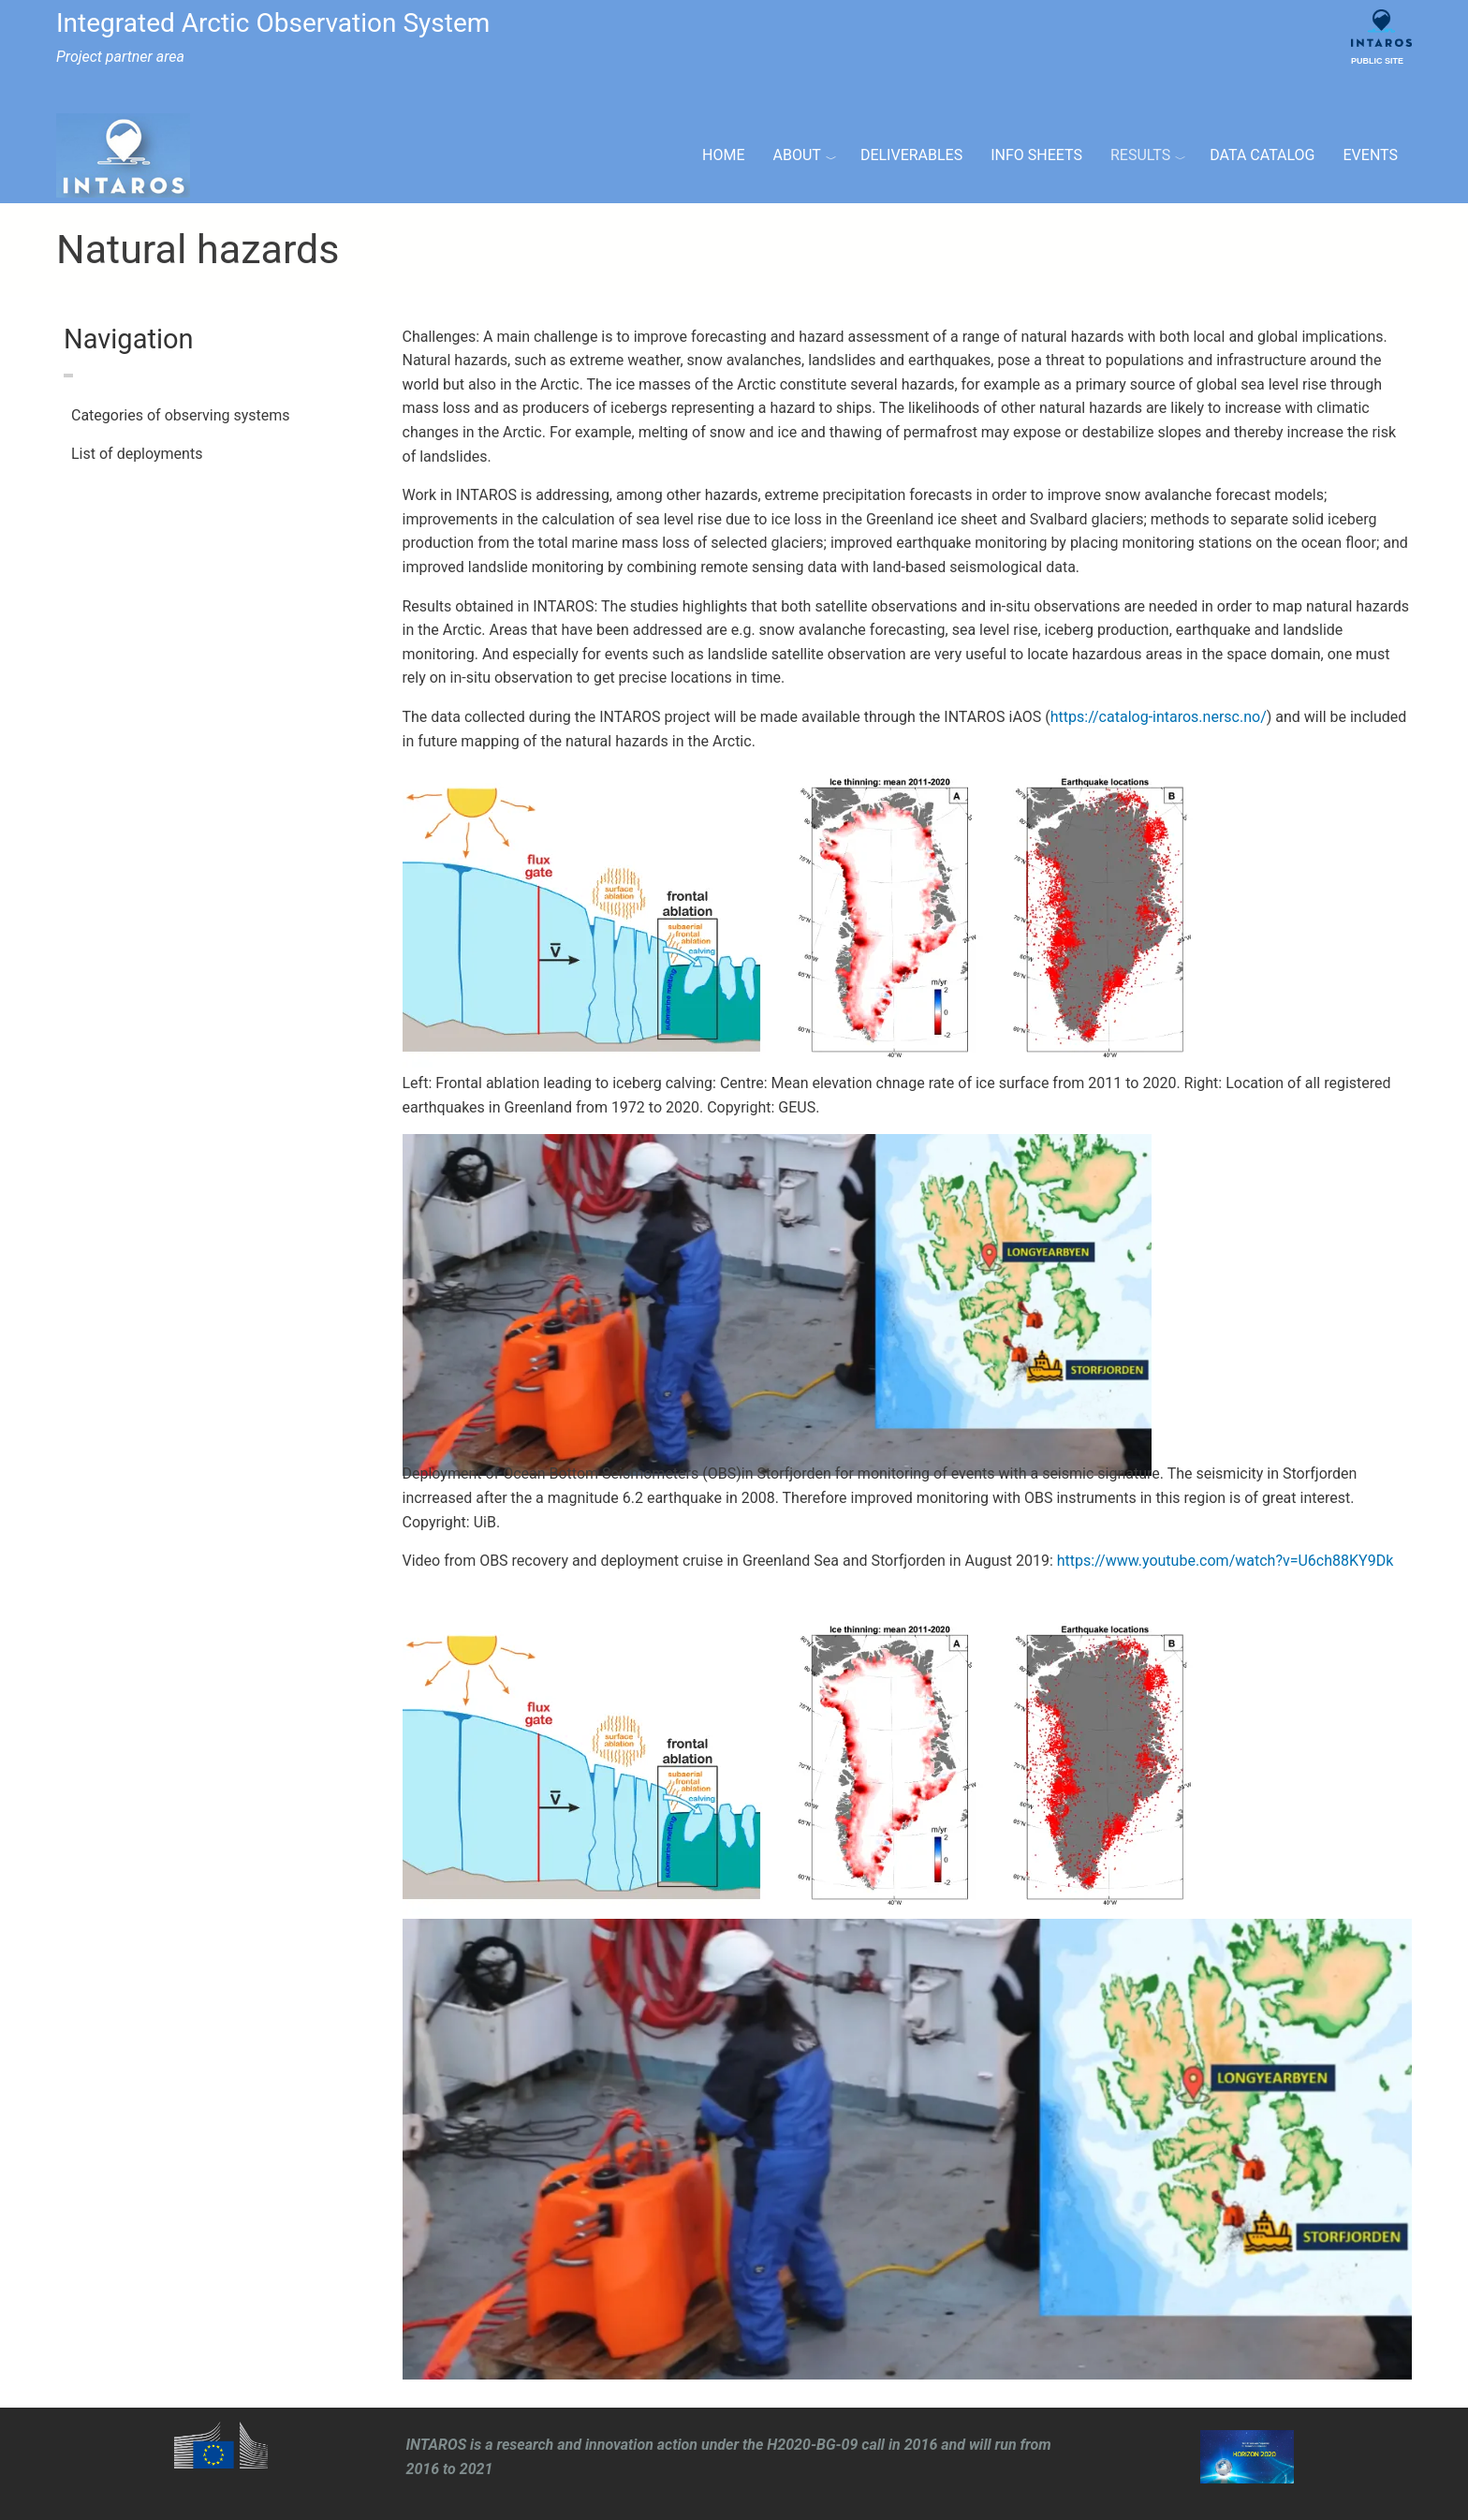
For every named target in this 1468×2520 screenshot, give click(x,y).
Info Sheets (1036, 155)
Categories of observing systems (180, 415)
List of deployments (136, 454)
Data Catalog (1262, 155)
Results (1140, 155)
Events (1370, 155)
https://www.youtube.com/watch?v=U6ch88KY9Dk (1225, 1560)
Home (723, 155)
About (797, 155)
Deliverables (911, 155)
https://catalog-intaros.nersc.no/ (1158, 717)
